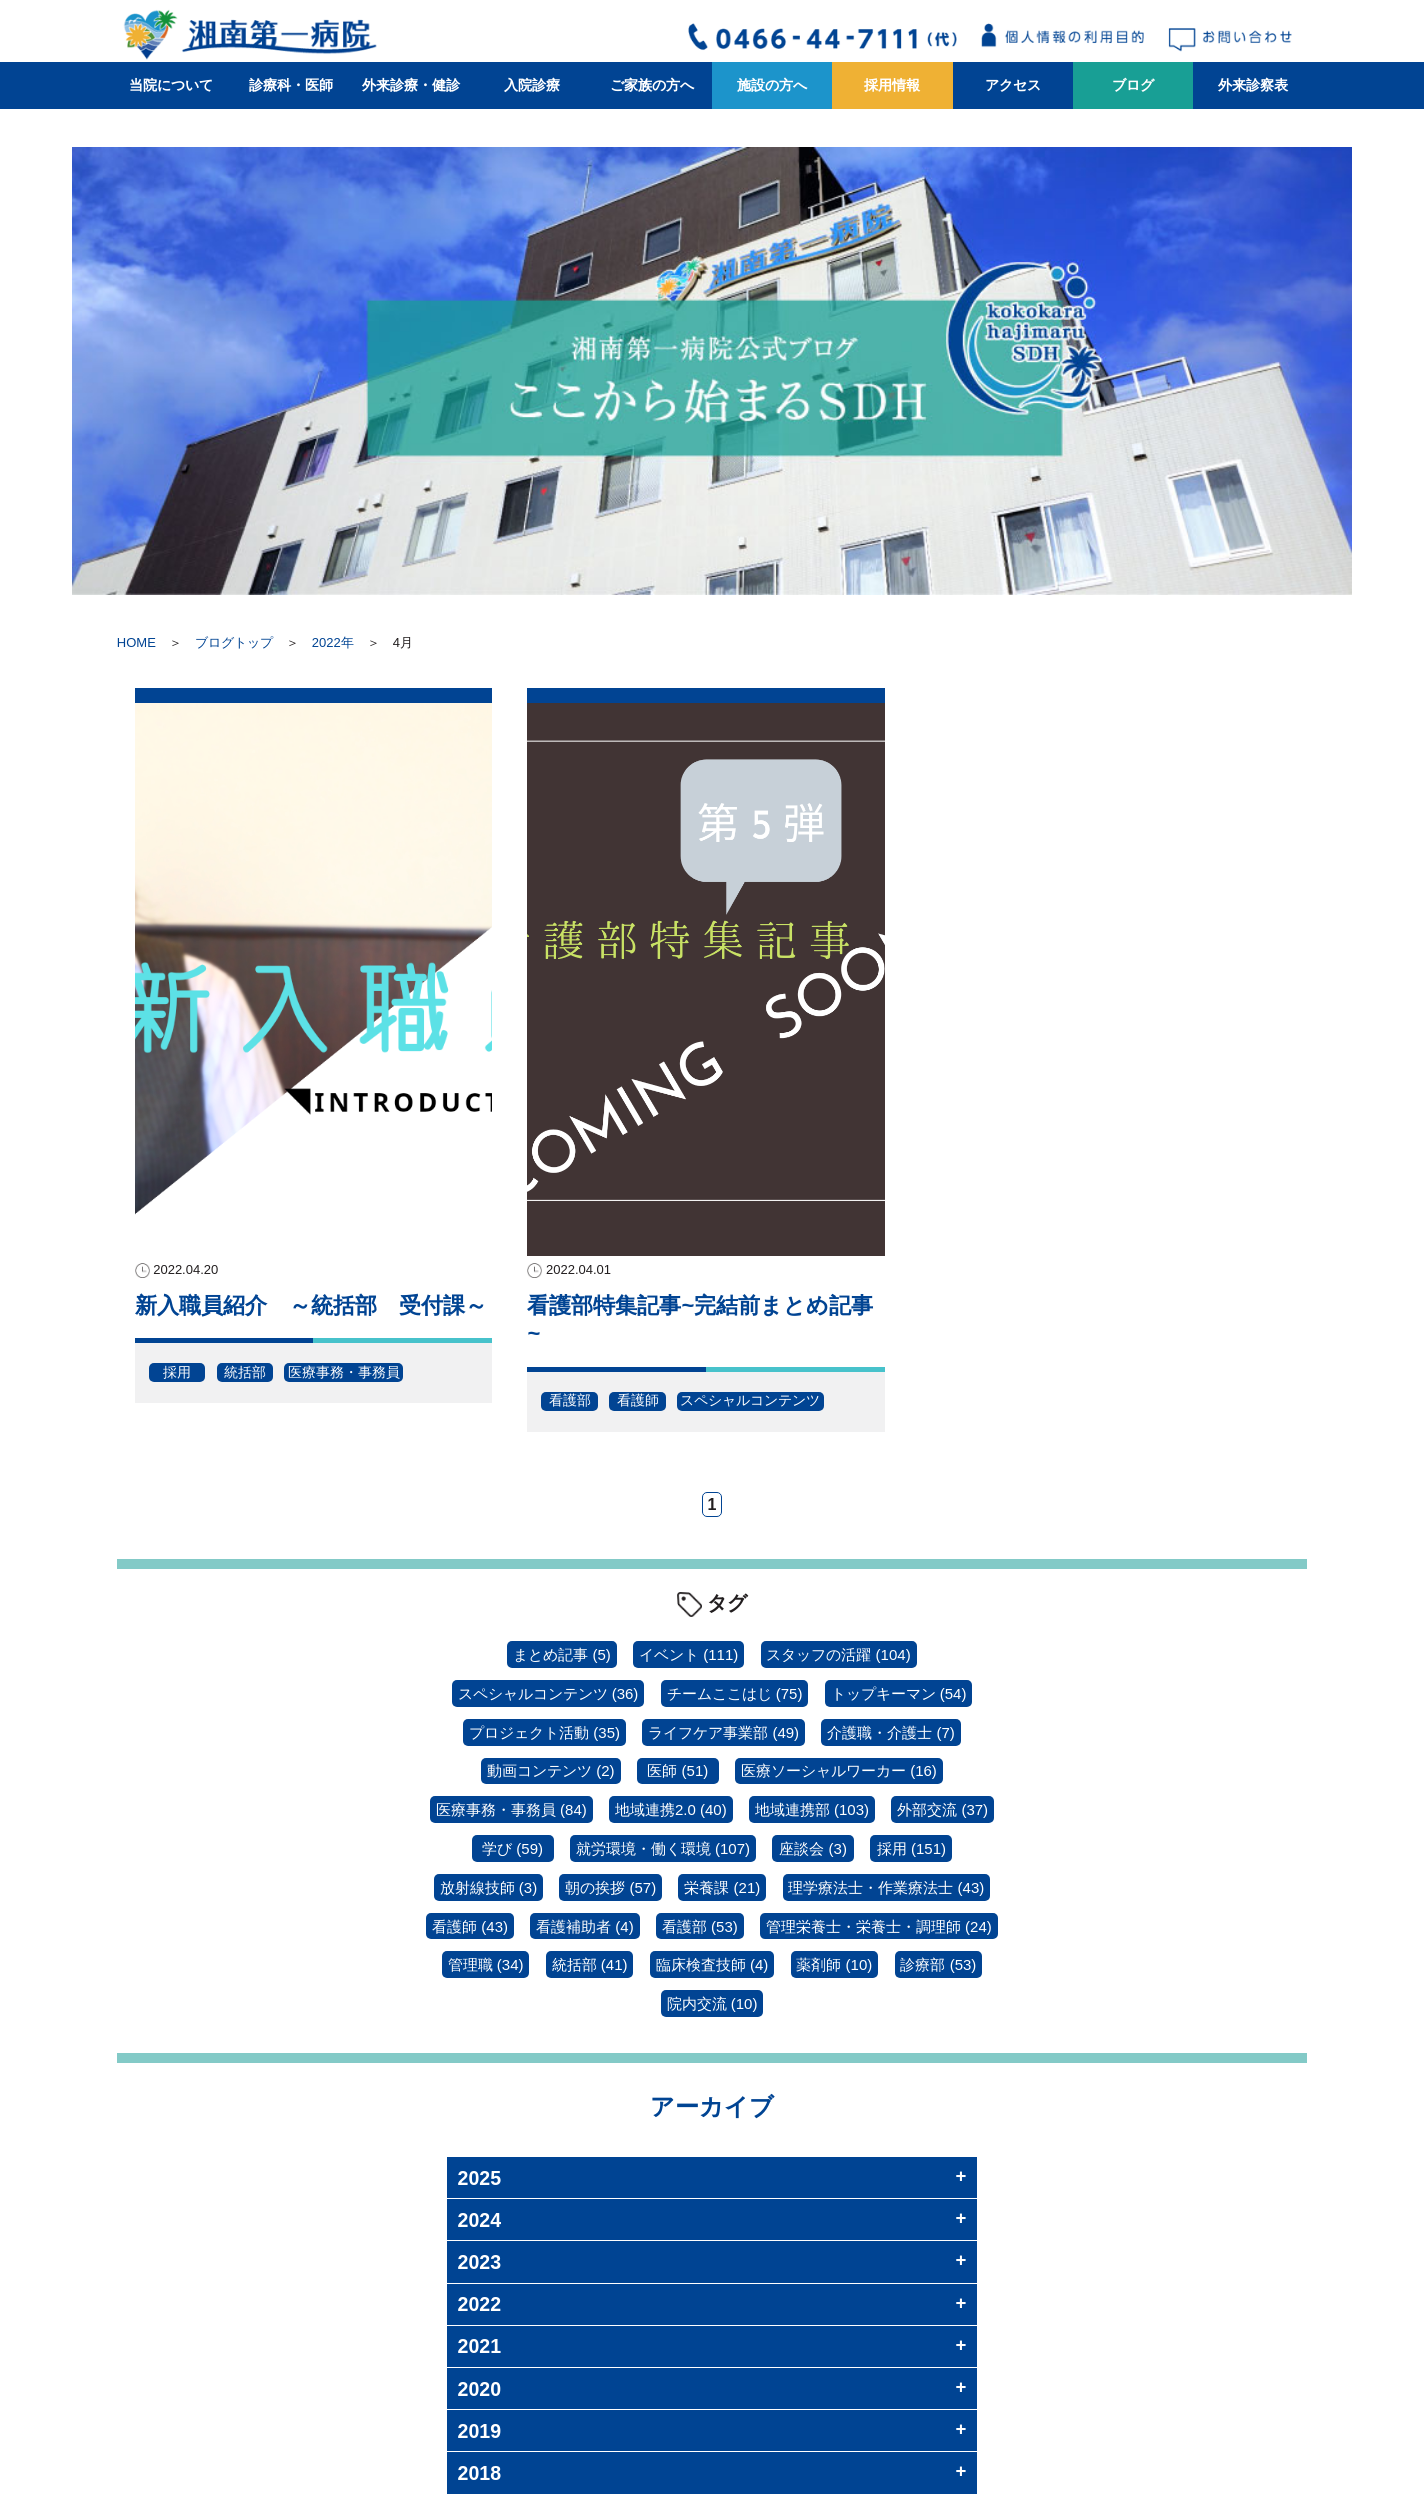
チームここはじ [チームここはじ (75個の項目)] (735, 1693)
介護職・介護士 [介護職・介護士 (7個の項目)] (891, 1732)
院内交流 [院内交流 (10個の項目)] (712, 2003)
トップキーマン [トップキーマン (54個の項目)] (899, 1693)
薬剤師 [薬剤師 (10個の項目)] (834, 1964)
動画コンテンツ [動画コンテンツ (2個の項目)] (551, 1770)
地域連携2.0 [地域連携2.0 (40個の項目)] (671, 1809)
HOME (136, 642)
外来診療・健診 (411, 85)
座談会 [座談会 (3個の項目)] (813, 1848)
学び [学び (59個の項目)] (512, 1848)
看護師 (638, 1400)
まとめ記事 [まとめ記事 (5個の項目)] (562, 1654)
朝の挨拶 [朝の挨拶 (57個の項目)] (610, 1887)
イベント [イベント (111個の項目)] (688, 1654)
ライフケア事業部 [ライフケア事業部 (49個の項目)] (723, 1732)
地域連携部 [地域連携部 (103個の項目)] (812, 1809)
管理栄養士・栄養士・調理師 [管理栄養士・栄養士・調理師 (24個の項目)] (879, 1926)
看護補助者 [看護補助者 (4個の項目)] (585, 1926)
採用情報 (892, 85)
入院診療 (532, 85)
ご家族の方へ (652, 85)
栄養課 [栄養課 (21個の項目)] (722, 1887)
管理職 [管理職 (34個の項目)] (486, 1964)
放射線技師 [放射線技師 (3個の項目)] (489, 1887)
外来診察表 (1253, 85)
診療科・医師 (291, 85)
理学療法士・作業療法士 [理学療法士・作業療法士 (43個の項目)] (886, 1887)
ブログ (1133, 85)
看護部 (570, 1400)
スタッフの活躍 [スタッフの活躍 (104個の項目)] (838, 1654)
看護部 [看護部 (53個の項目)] (700, 1926)
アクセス (1013, 85)
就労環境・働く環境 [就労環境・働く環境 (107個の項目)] (663, 1848)
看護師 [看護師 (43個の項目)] (470, 1926)
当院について (171, 85)
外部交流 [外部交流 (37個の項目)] (942, 1809)
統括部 (245, 1372)
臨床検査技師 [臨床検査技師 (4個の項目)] (712, 1964)
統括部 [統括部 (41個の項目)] (590, 1964)
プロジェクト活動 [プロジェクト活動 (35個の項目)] (544, 1732)
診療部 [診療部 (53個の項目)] (938, 1964)
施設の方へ (772, 85)
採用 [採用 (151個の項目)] (911, 1848)
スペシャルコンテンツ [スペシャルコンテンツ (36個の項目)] (548, 1693)
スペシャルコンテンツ (750, 1400)
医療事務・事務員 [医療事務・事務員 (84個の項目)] (511, 1809)
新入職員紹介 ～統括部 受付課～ (311, 1305)
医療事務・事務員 (344, 1372)
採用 (177, 1372)
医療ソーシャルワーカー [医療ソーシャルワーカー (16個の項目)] (839, 1770)
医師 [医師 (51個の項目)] (677, 1770)
